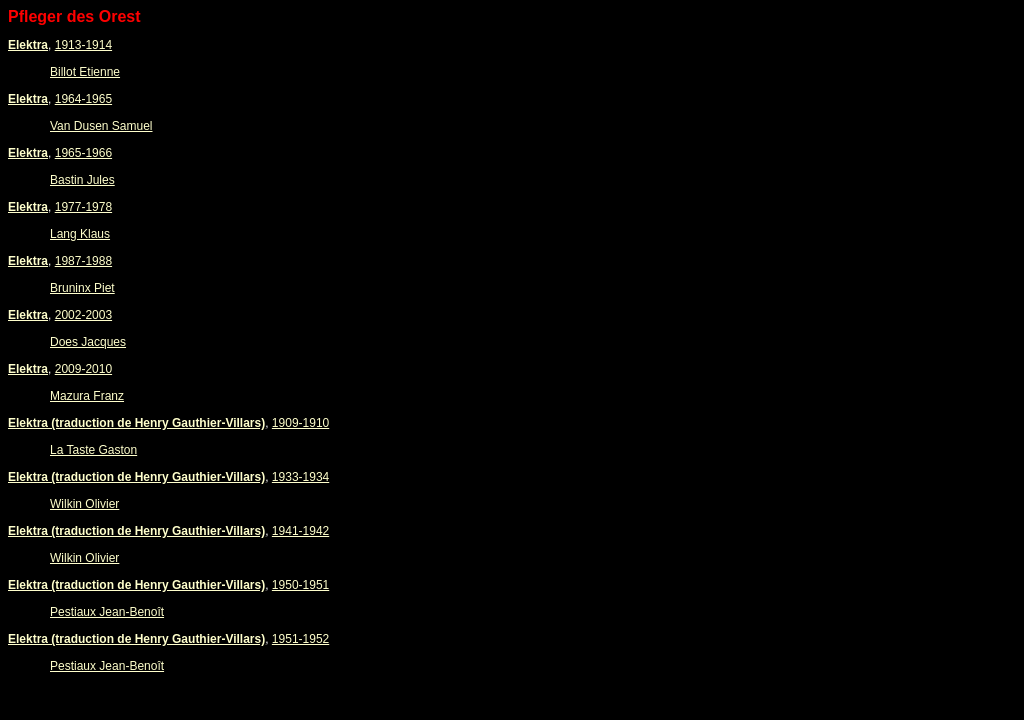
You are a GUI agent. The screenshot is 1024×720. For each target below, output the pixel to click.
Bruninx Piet (82, 288)
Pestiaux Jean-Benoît (107, 612)
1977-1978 (83, 207)
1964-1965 (83, 99)
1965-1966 (83, 153)
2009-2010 (83, 369)
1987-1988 (83, 261)
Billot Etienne (85, 72)
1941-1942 (300, 531)
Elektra (28, 45)
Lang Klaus (80, 234)
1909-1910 (300, 423)
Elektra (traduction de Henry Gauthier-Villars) (136, 423)
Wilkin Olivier (84, 504)
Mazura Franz (87, 396)
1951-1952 (300, 639)
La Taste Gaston (93, 450)
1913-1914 (83, 45)
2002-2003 (83, 315)
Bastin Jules (82, 180)
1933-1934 (300, 477)
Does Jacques (88, 342)
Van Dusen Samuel (101, 126)
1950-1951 (300, 585)
